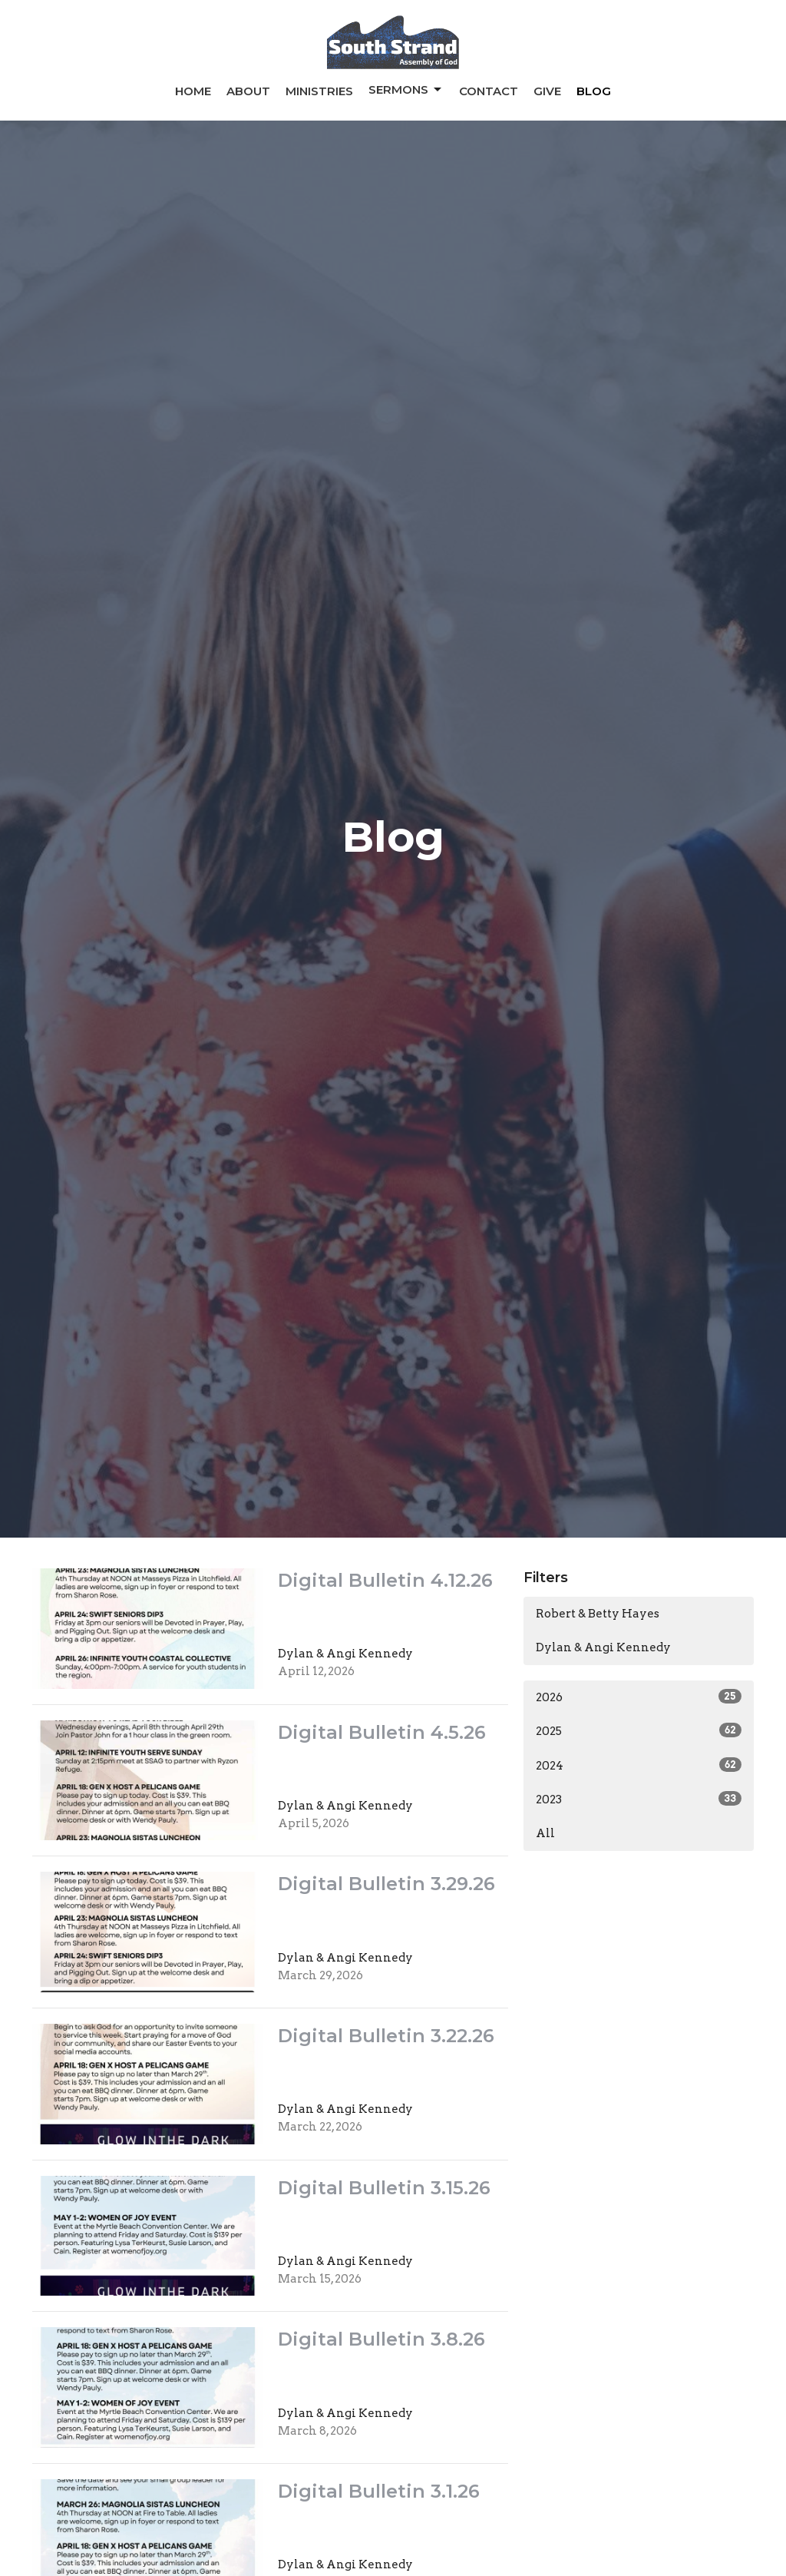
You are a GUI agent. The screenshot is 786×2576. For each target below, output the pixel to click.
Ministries (319, 91)
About (248, 91)
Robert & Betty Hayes (597, 1614)
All (545, 1833)
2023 (638, 1798)
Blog (593, 91)
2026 (638, 1696)
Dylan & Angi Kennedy (603, 1647)
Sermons (406, 90)
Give (547, 91)
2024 (638, 1765)
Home (193, 91)
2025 (638, 1730)
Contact (488, 91)
